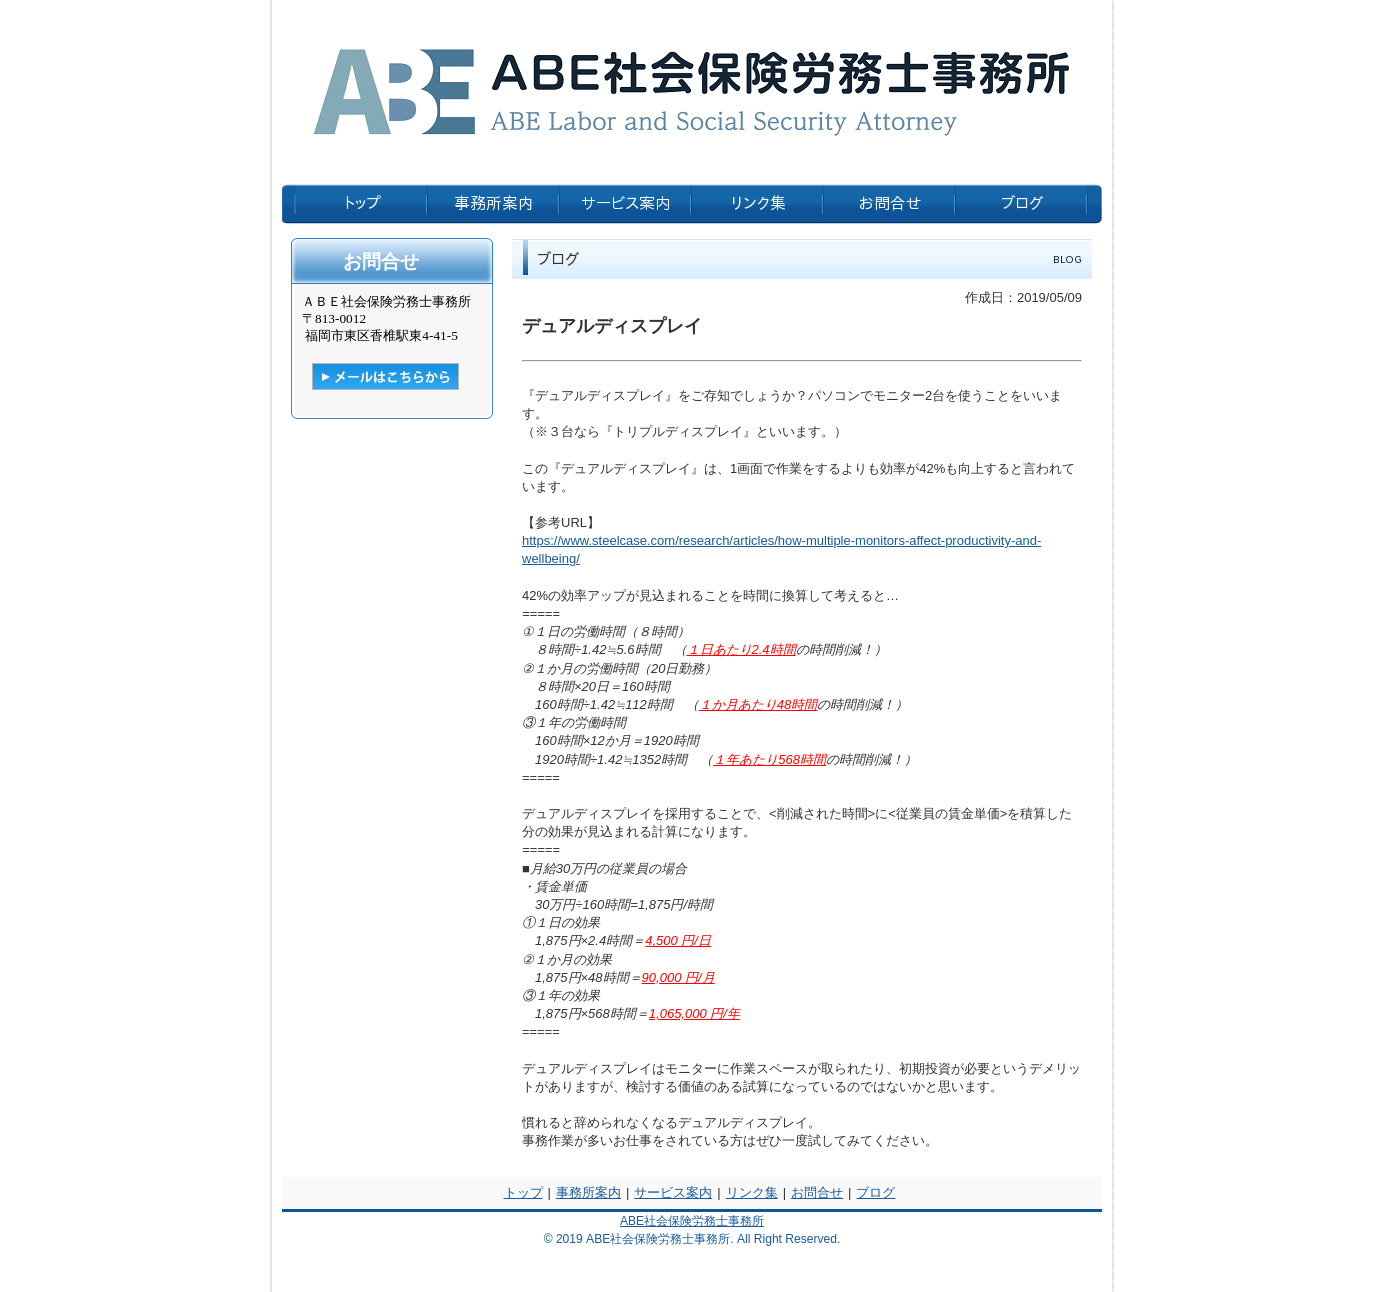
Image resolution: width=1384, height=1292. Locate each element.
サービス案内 (673, 1192)
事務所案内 (588, 1192)
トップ (523, 1192)
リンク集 (752, 1192)
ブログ (875, 1192)
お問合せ (817, 1192)
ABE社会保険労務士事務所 (692, 1221)
